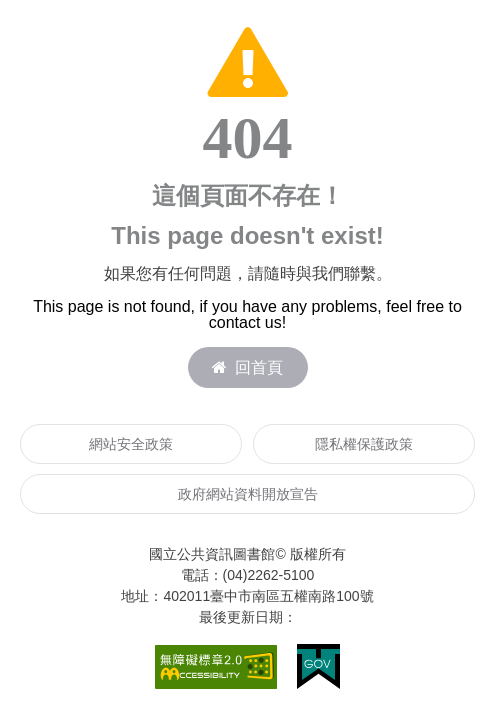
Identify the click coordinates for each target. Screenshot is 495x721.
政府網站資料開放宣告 (248, 494)
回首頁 (247, 367)
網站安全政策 (131, 444)
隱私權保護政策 (364, 444)
